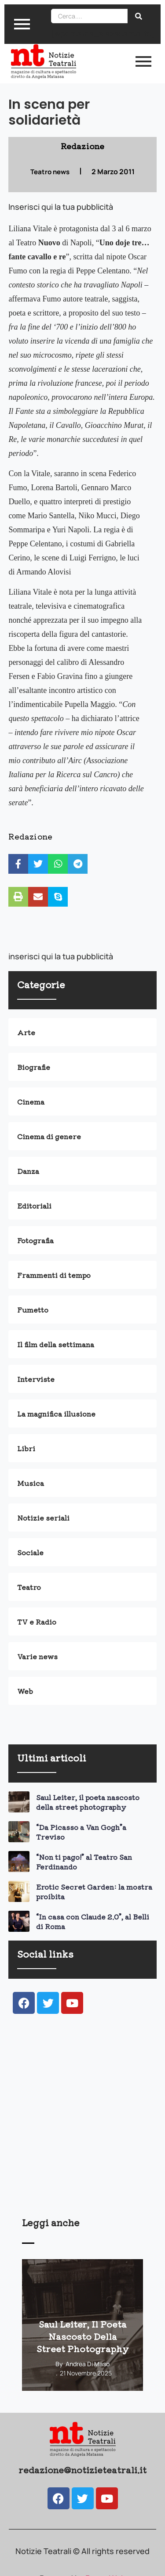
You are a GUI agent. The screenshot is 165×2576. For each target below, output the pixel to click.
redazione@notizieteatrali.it (82, 2469)
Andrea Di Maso (88, 2364)
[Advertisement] (82, 2127)
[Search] (89, 16)
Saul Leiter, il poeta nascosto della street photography (87, 1802)
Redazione (30, 836)
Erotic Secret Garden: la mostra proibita (94, 1891)
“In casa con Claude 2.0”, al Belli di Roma (92, 1921)
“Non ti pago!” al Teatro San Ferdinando (84, 1861)
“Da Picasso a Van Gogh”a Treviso (81, 1832)
